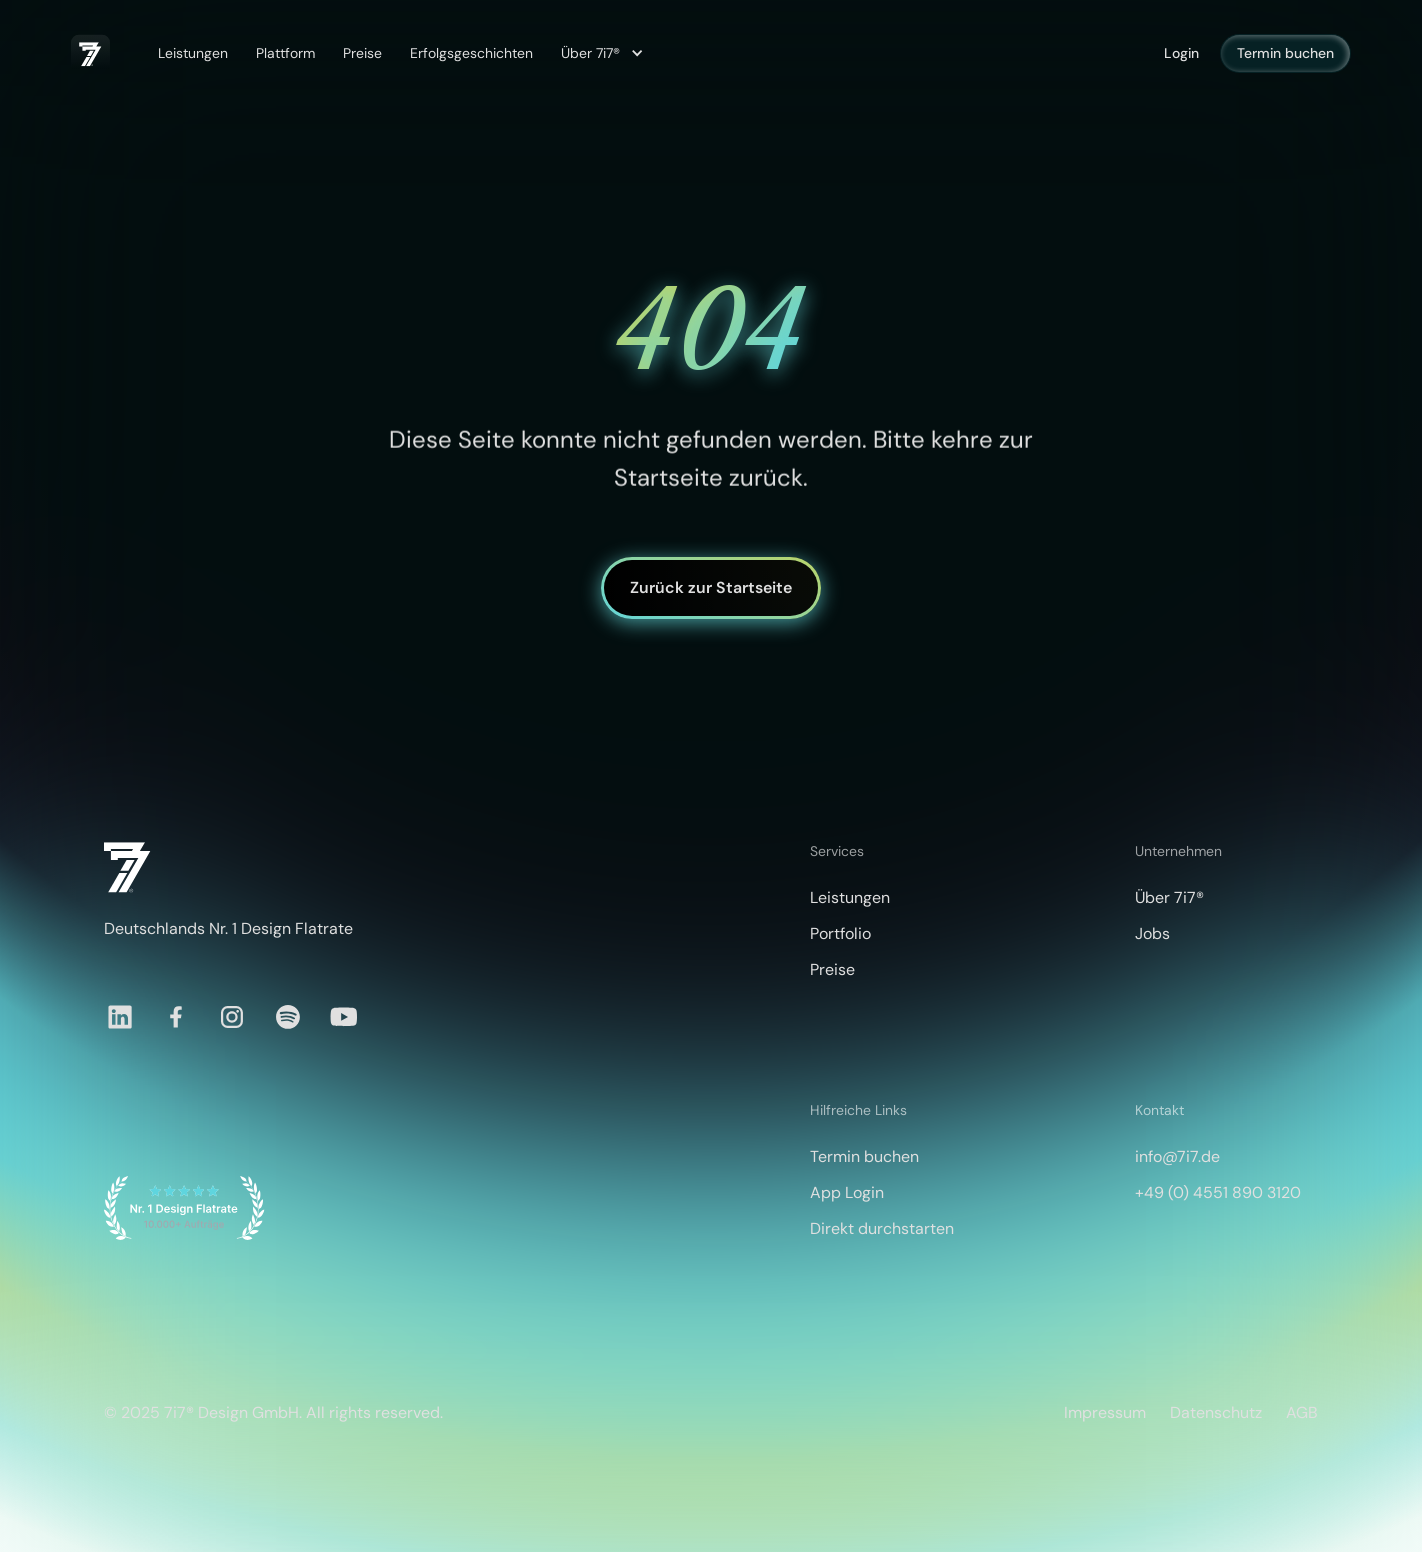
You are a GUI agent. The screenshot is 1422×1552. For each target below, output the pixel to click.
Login (1181, 53)
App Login (847, 1192)
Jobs (1152, 933)
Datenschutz (1216, 1412)
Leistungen (193, 53)
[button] (599, 54)
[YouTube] (344, 1017)
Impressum (1105, 1412)
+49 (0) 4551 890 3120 (1218, 1192)
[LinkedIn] (120, 1017)
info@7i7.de (1177, 1156)
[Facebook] (176, 1017)
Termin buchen (1285, 53)
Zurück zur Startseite (711, 587)
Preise (362, 53)
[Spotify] (288, 1017)
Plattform (285, 53)
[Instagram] (232, 1017)
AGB (1302, 1412)
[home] (90, 54)
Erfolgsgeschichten (471, 53)
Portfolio (840, 933)
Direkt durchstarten (882, 1228)
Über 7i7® (1169, 897)
